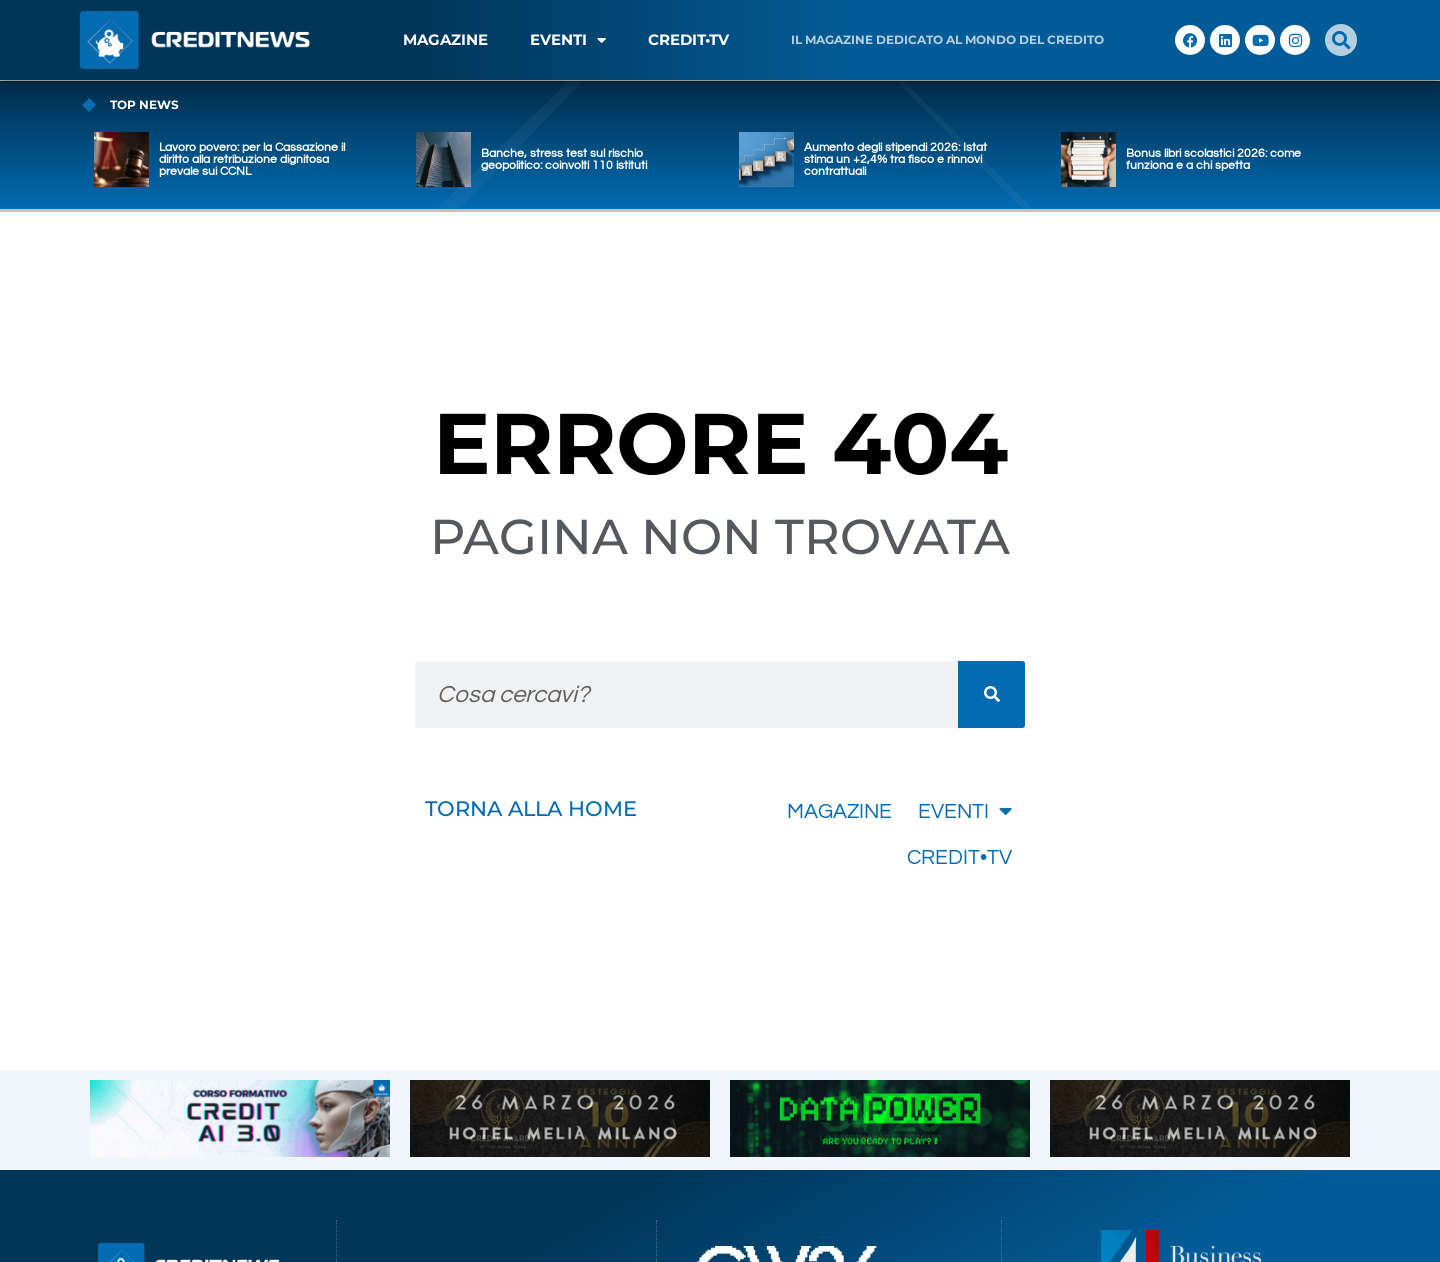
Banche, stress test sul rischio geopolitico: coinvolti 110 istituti (564, 159)
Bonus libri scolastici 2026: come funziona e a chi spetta (1213, 159)
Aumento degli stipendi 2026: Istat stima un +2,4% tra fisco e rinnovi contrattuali (895, 159)
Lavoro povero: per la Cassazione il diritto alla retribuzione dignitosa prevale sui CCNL (252, 159)
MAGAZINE (445, 39)
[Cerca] (991, 694)
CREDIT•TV (688, 39)
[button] (1341, 40)
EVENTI (568, 40)
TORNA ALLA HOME (531, 808)
